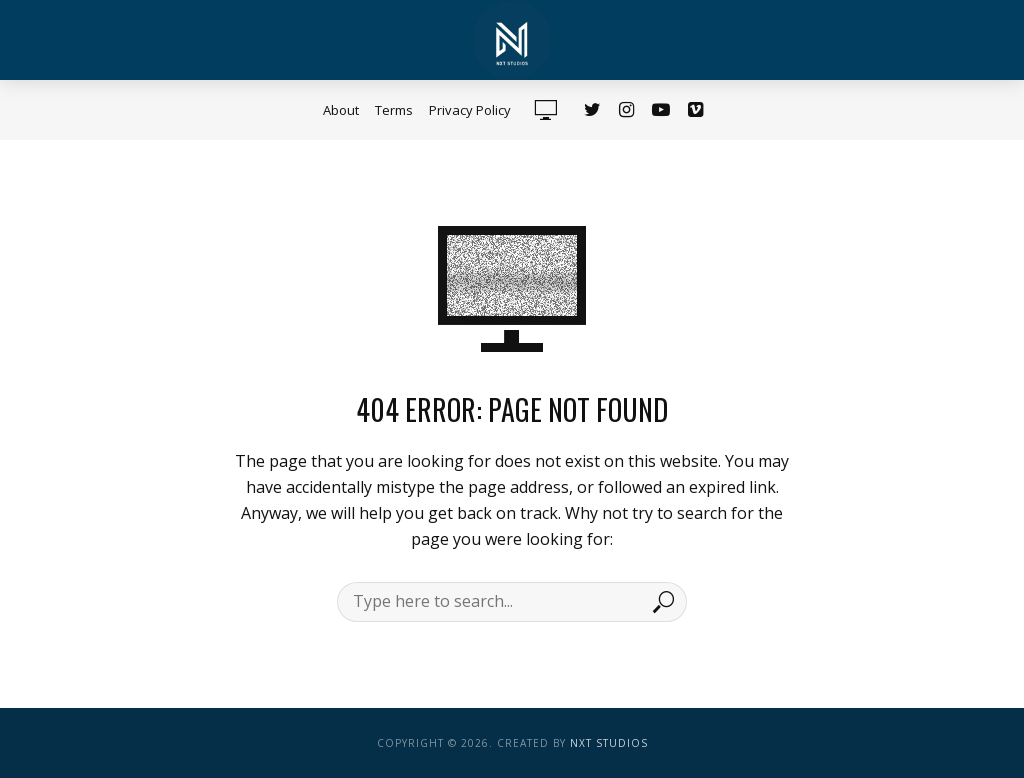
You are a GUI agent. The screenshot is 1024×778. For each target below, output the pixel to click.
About (341, 110)
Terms (394, 110)
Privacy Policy (470, 110)
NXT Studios (609, 743)
